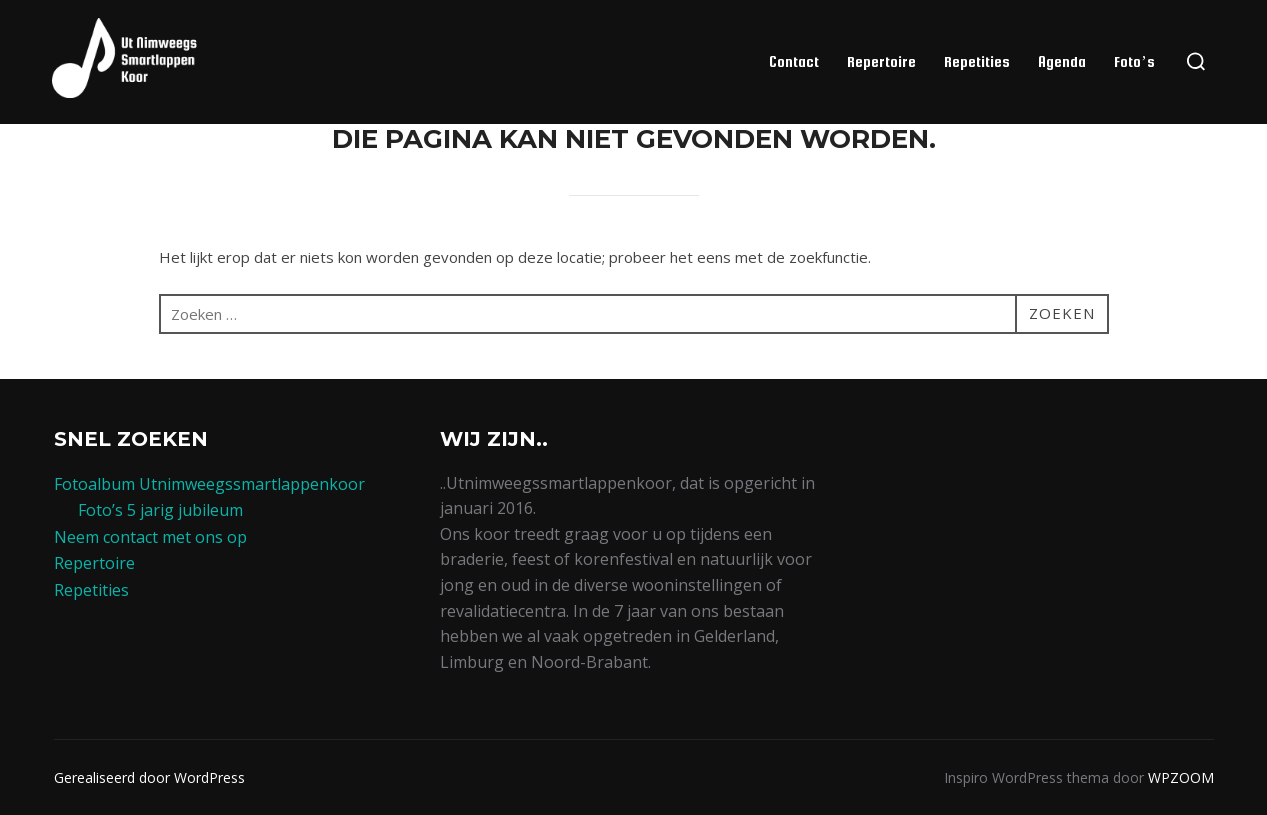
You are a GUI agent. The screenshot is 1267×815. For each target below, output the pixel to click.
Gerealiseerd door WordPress (149, 777)
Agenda (1062, 61)
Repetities (977, 61)
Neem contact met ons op (150, 537)
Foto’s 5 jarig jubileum (160, 510)
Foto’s (1134, 61)
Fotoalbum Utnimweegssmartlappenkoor (209, 484)
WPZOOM (1181, 777)
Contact (794, 61)
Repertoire (881, 61)
